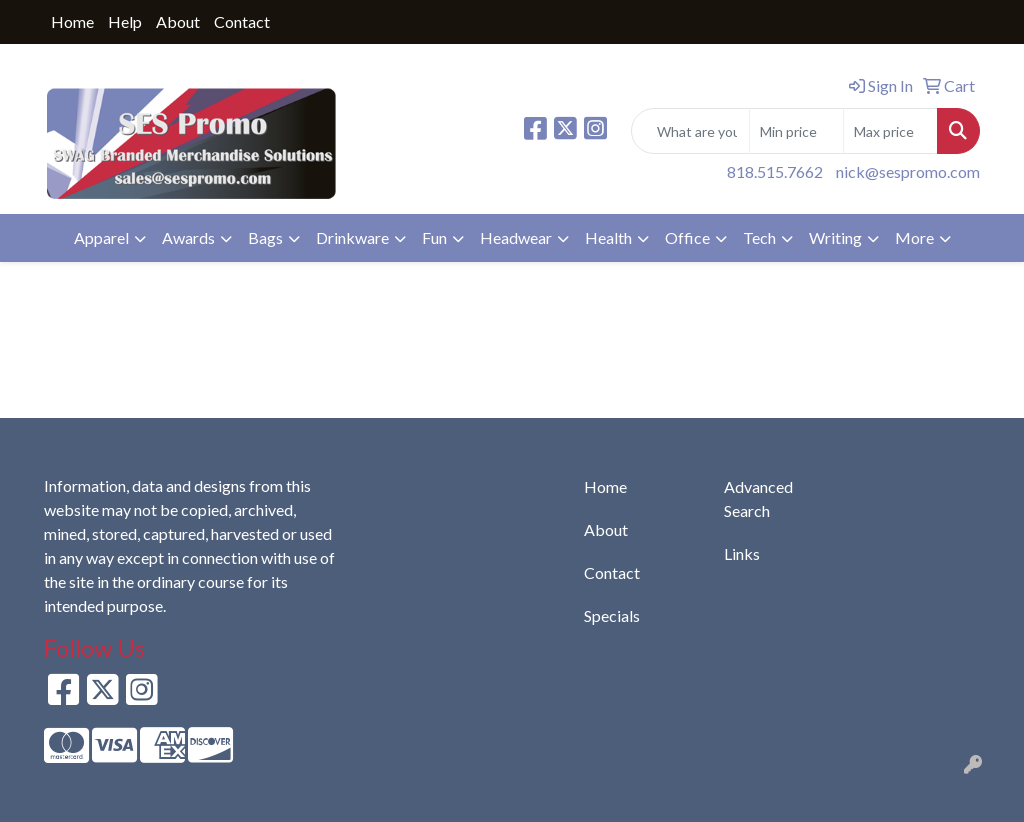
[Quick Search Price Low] (796, 131)
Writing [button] (835, 237)
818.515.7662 (775, 171)
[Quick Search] (690, 131)
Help (125, 21)
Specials (612, 615)
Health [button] (608, 237)
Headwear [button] (516, 237)
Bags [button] (265, 237)
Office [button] (687, 237)
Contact (242, 21)
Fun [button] (434, 237)
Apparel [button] (101, 237)
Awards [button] (188, 237)
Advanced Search (758, 498)
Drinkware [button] (352, 237)
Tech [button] (759, 237)
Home (72, 21)
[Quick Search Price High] (890, 131)
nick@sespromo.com (908, 171)
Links (742, 553)
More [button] (914, 237)
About (178, 21)
